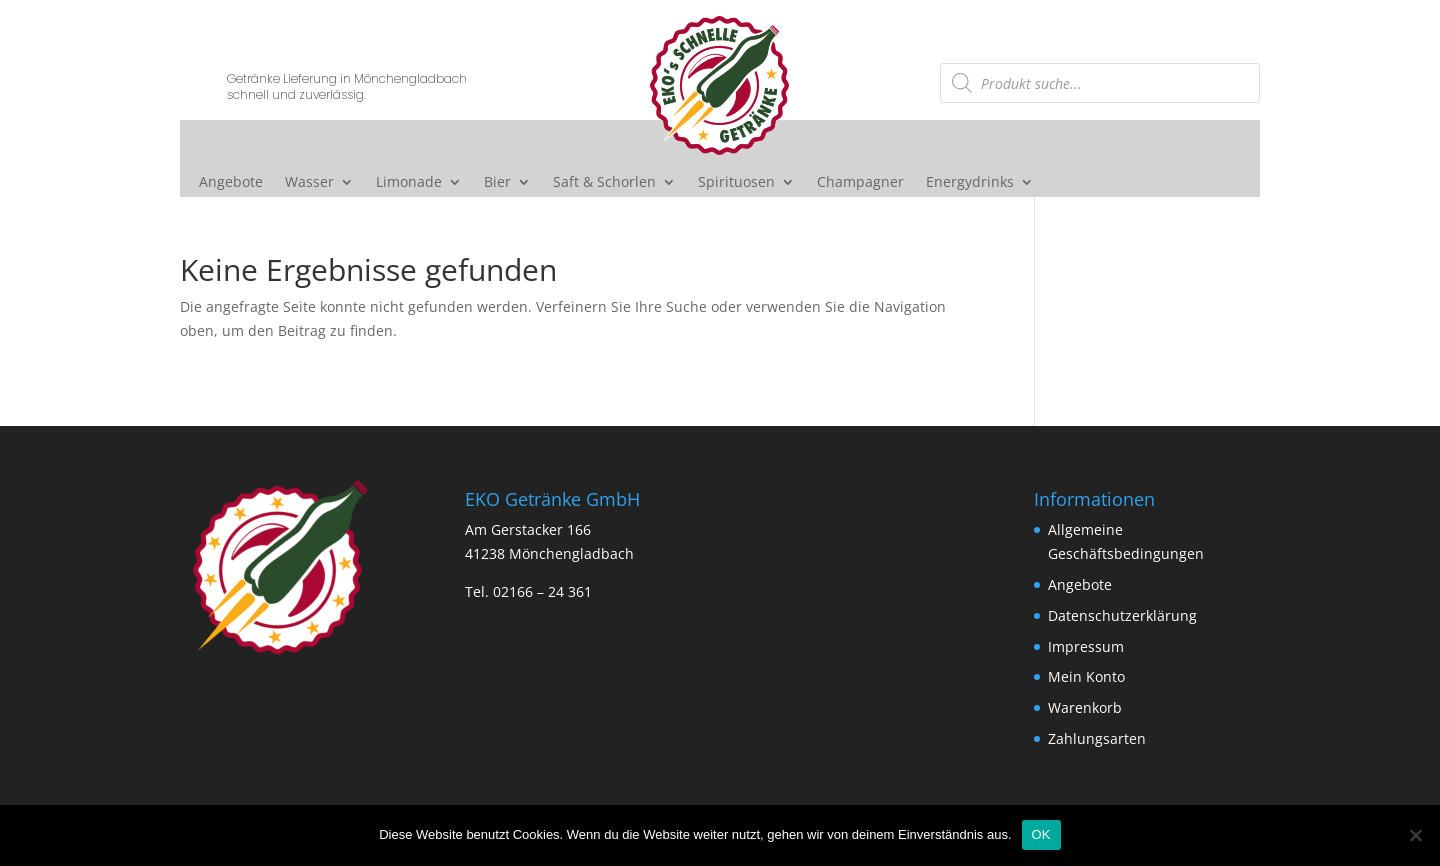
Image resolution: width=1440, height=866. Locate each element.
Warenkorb (1085, 707)
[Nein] (1415, 835)
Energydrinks (970, 183)
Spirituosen (736, 183)
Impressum (1086, 646)
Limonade (409, 183)
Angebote (231, 183)
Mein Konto (1086, 676)
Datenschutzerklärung (1122, 615)
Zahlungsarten (1097, 738)
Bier (497, 183)
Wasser (309, 183)
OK (1041, 834)
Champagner (860, 183)
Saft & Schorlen (604, 183)
